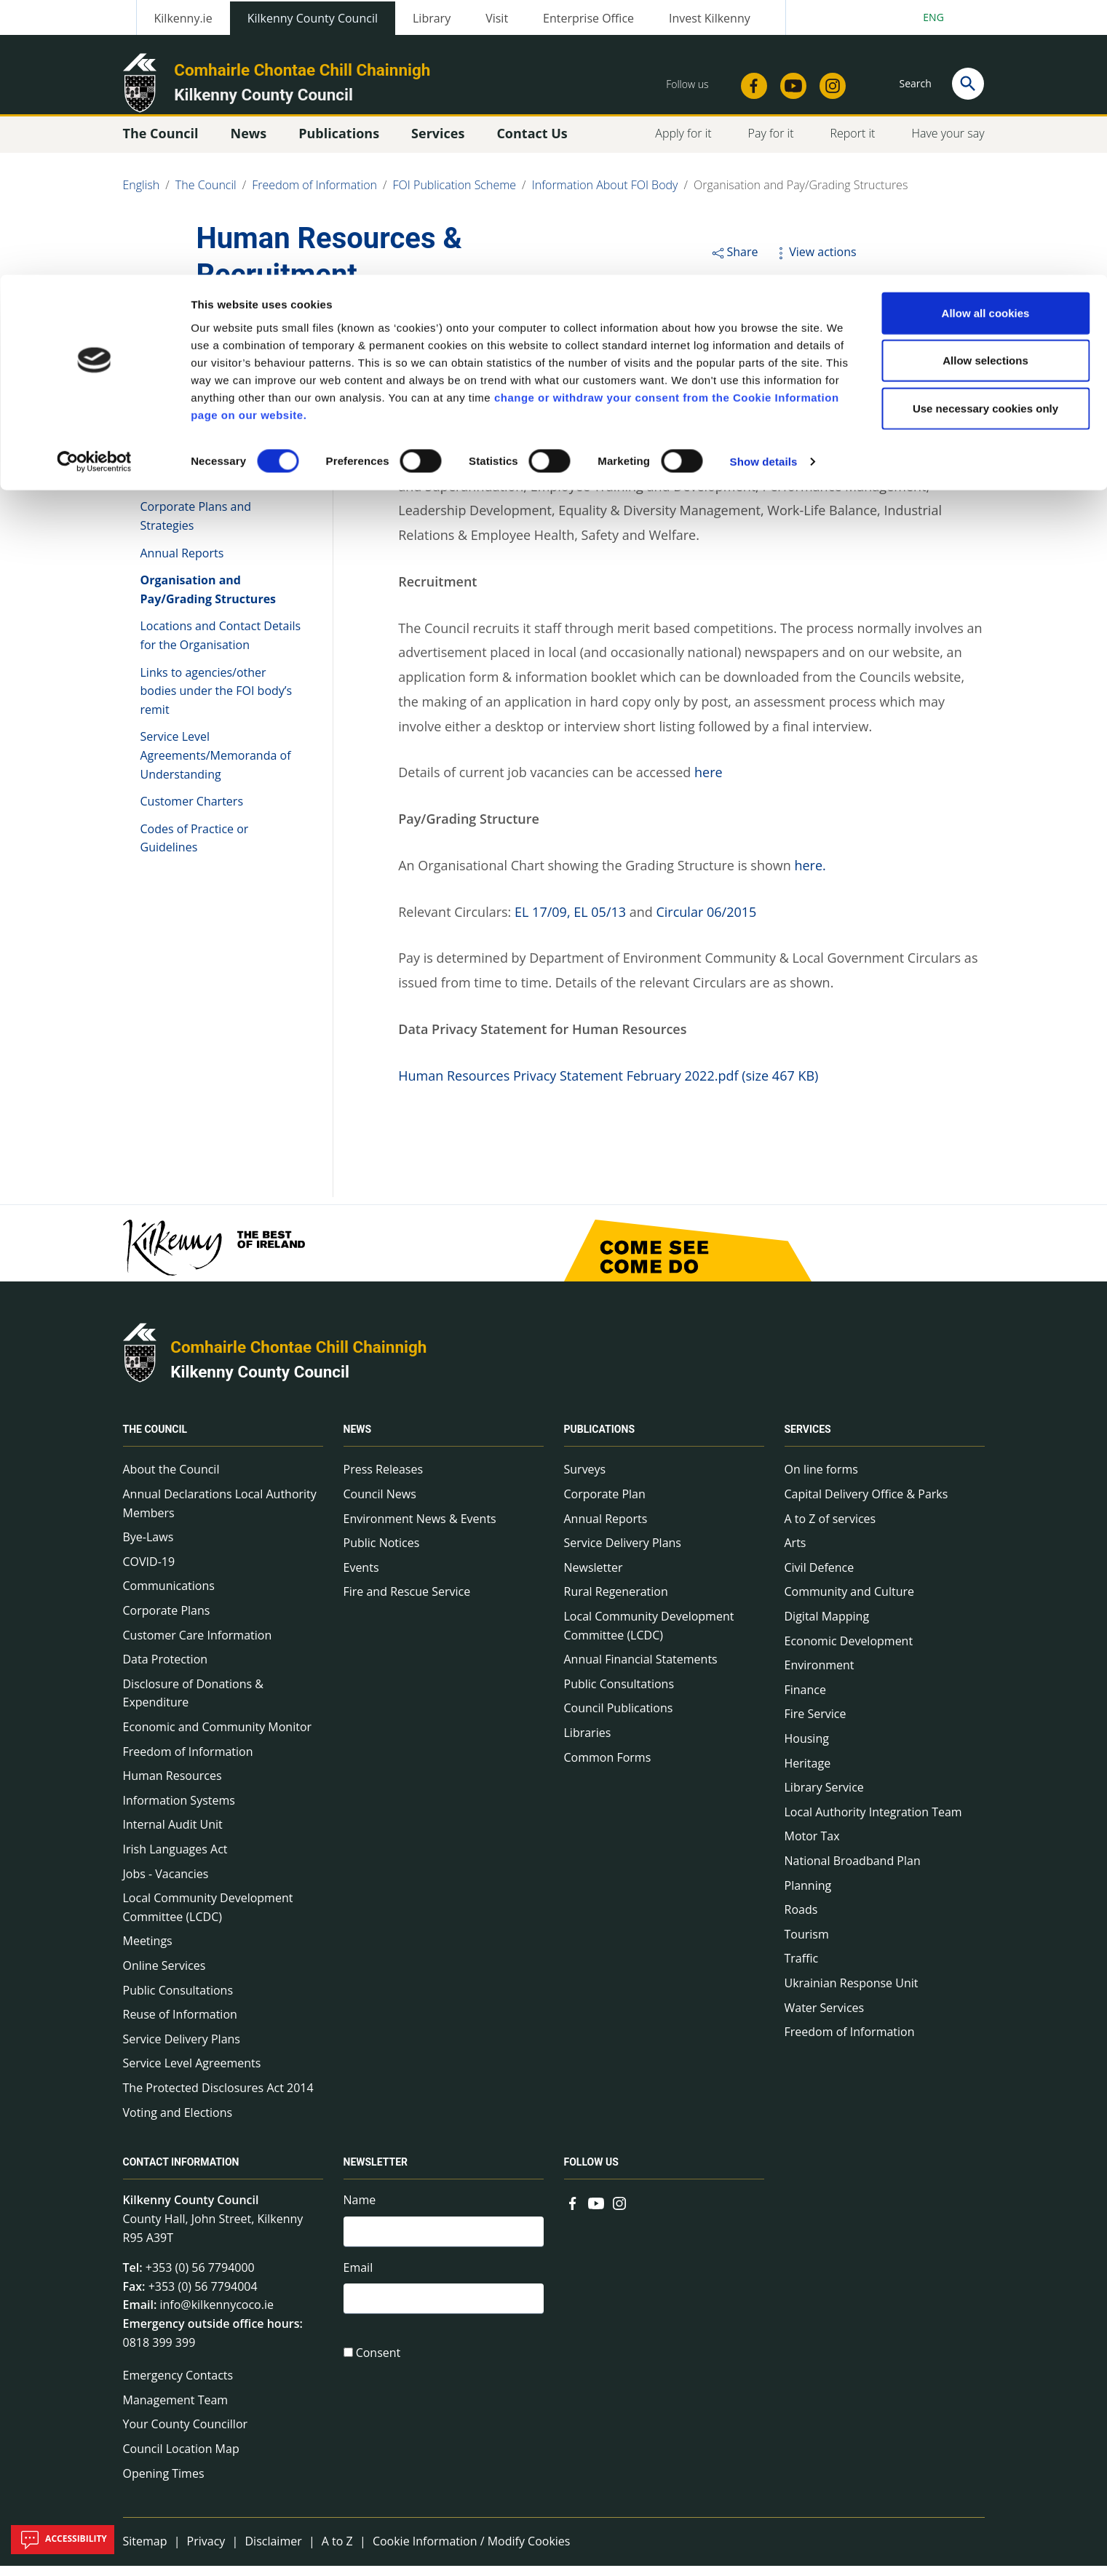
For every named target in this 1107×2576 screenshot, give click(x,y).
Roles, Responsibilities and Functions (212, 434)
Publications (599, 1439)
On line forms (821, 1479)
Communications (169, 1596)
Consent (378, 2368)
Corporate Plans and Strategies (196, 526)
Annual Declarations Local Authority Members (220, 1513)
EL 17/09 (539, 922)
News (358, 1439)
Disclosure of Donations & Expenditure (193, 1703)
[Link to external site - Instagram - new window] (619, 2211)
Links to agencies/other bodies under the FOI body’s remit (216, 700)
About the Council (171, 1479)
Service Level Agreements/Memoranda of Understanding (215, 765)
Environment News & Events (420, 1528)
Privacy (206, 2551)
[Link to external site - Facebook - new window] (573, 2211)
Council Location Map (181, 2459)
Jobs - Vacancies (166, 1883)
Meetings (147, 1951)
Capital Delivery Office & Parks (866, 1504)
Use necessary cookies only (985, 133)
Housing (807, 1749)
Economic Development (849, 1650)
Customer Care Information (197, 1645)
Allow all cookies (986, 38)
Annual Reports (182, 562)
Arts (795, 1553)
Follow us (591, 2172)
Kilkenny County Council (259, 1381)
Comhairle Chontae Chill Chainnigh (298, 1357)
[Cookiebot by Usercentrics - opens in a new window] (94, 188)
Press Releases (384, 1479)
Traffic (802, 1968)
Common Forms (607, 1767)
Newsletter (593, 1578)
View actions (814, 262)
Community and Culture (849, 1602)
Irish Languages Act (175, 1859)
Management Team (176, 2410)
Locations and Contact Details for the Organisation (220, 645)
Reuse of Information (180, 2024)
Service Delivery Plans (181, 2049)
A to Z (337, 2551)
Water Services (825, 2017)
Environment (819, 1675)
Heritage (808, 1773)
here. (809, 875)
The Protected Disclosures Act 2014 (218, 2098)
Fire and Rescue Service (407, 1602)
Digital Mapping (827, 1626)
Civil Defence (819, 1578)
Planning (808, 1895)
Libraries (587, 1743)
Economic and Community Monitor (217, 1737)
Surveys (585, 1479)
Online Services (164, 1976)
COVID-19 (149, 1572)
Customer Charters (192, 811)
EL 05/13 (600, 922)
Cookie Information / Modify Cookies (472, 2551)
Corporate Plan (605, 1504)
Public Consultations (178, 2000)
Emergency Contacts (178, 2385)
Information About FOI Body (215, 356)
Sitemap (145, 2551)
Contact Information (181, 2172)
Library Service (824, 1797)
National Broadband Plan (853, 1871)
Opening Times (164, 2483)
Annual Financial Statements (641, 1669)
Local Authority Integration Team (873, 1822)
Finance (805, 1700)
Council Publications (618, 1718)
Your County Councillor (185, 2434)
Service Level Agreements (192, 2073)
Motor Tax (812, 1846)
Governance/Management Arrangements (211, 480)
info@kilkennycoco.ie (216, 2315)
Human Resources (172, 1786)
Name (360, 2210)
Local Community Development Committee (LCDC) (208, 1917)
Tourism (807, 1944)
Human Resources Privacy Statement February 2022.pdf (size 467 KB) (608, 1085)
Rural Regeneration (616, 1602)
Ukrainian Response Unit (851, 1993)
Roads (801, 1920)
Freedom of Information (188, 1761)
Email (358, 2280)
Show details (764, 187)
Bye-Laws (148, 1547)
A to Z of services (830, 1528)
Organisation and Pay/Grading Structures (208, 599)
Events (361, 1578)
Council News (380, 1504)
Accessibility (62, 2539)
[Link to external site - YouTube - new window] (596, 2211)
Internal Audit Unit (173, 1834)
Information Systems (179, 1810)
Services (808, 1439)
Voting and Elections (178, 2122)
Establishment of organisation (221, 397)
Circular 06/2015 (706, 922)
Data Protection (165, 1669)
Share (734, 262)
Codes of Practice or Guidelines (194, 848)
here (708, 782)
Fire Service (815, 1724)
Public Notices (382, 1553)
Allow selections (985, 86)
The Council (155, 1439)
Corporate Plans (166, 1621)
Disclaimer (273, 2551)
